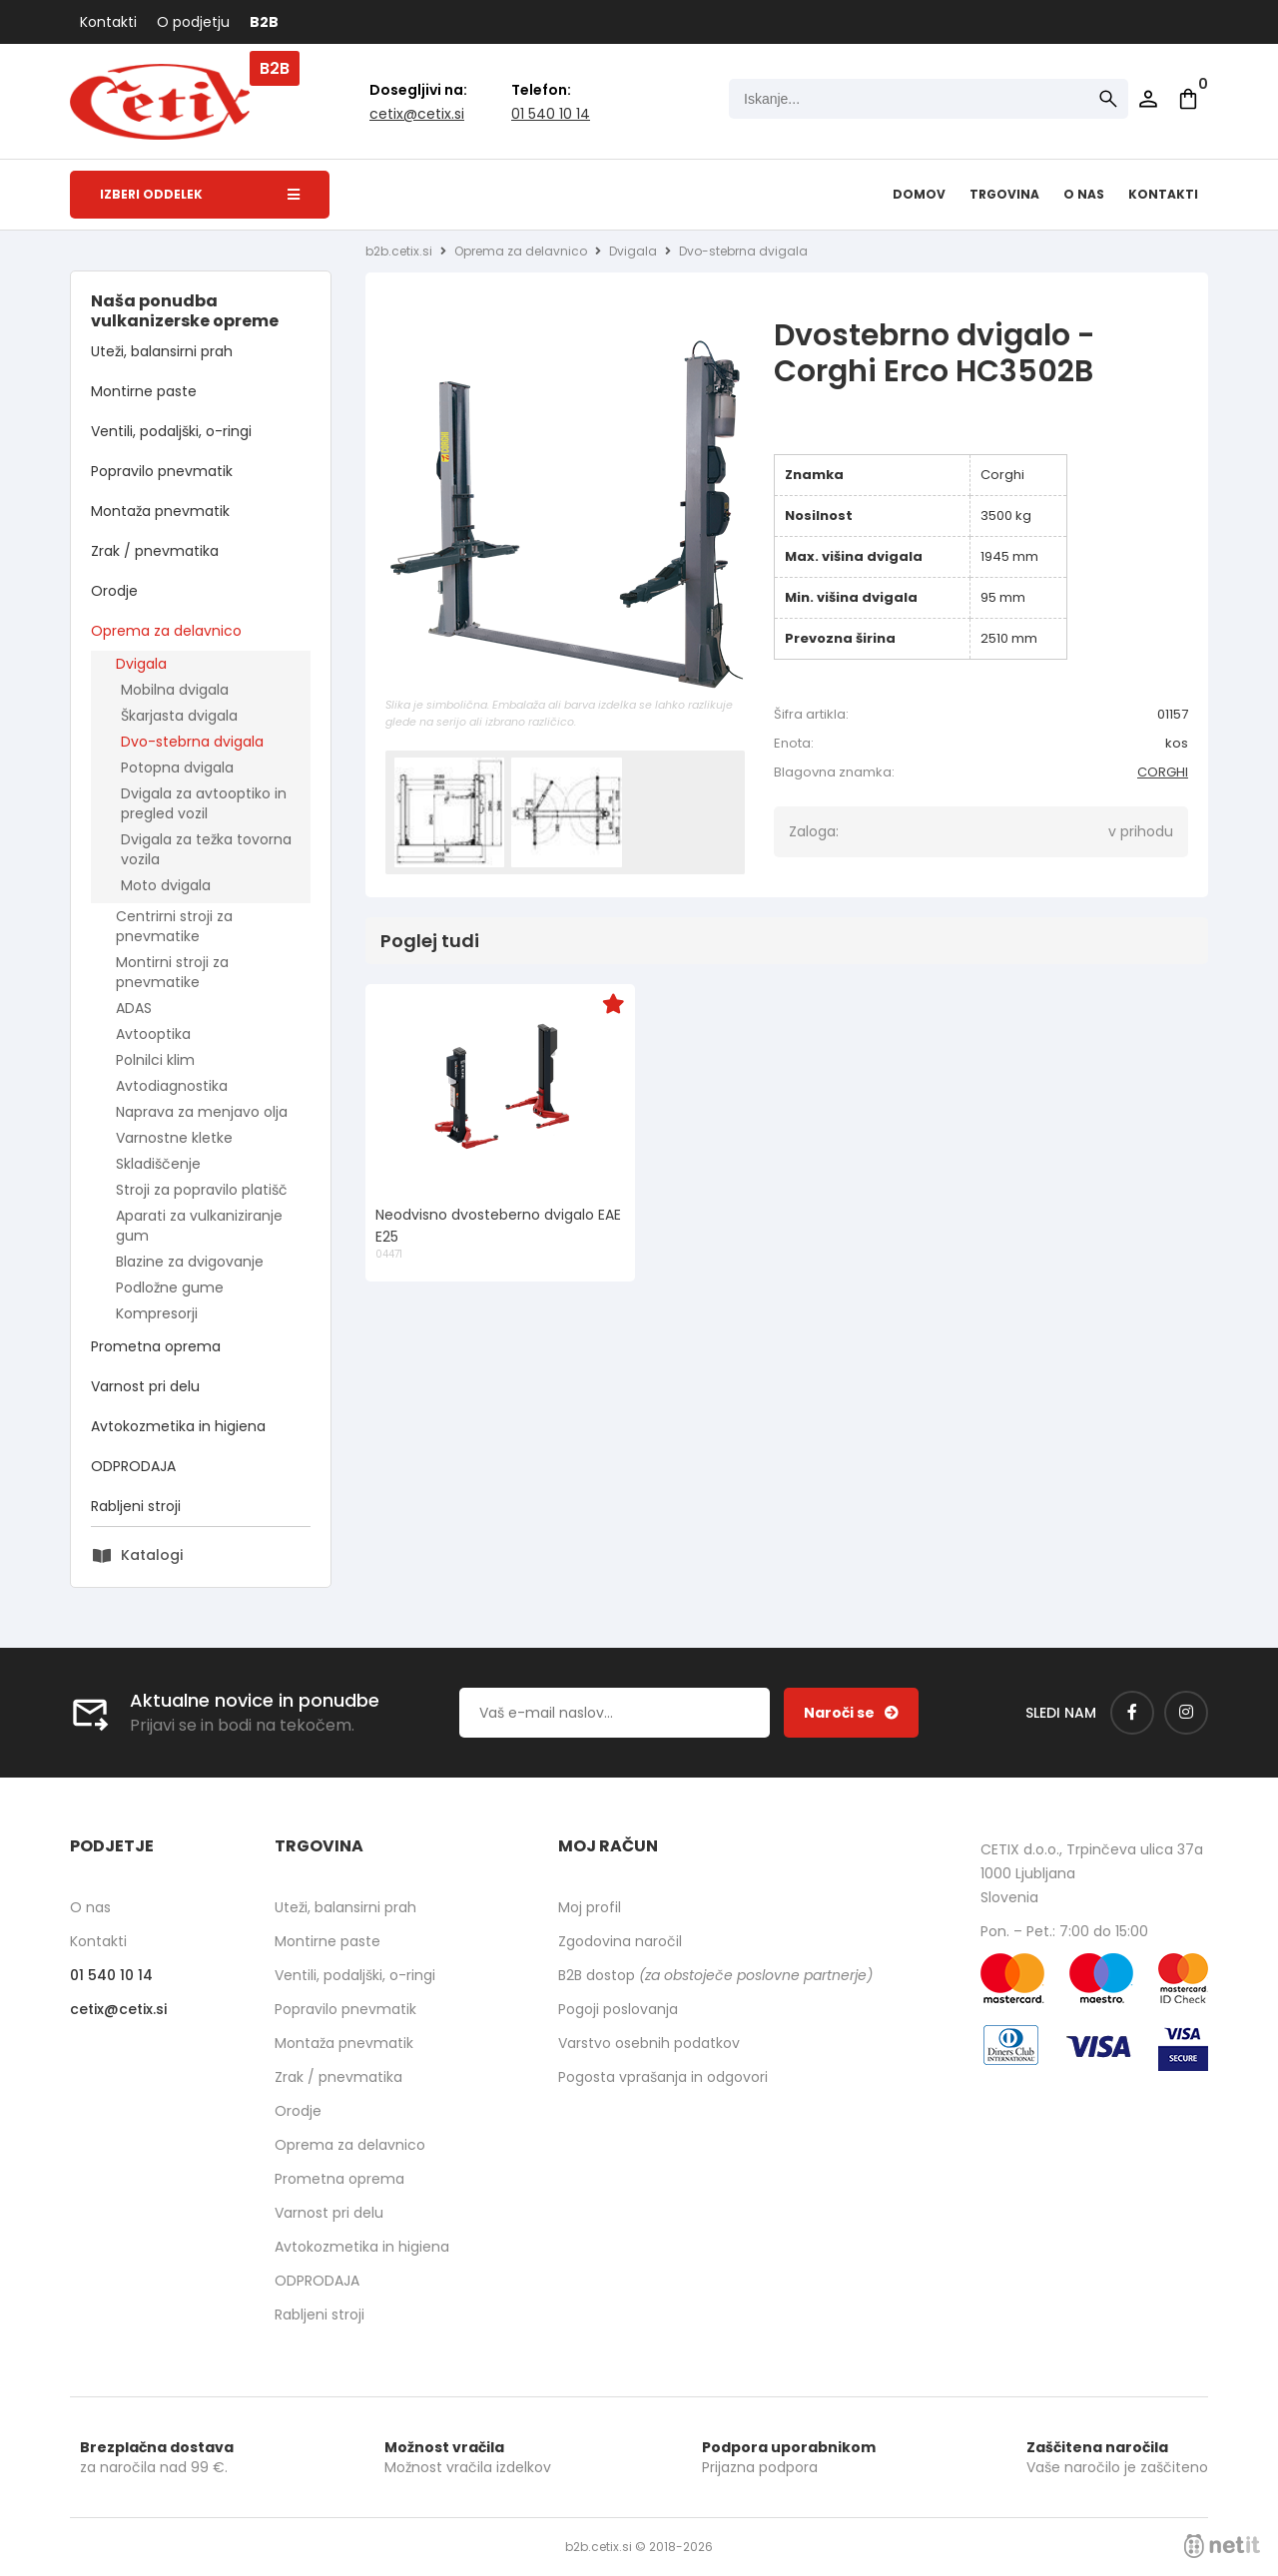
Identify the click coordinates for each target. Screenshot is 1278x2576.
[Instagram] (1186, 1713)
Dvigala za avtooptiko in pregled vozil (204, 803)
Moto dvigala (166, 885)
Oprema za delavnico (166, 631)
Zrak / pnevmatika (155, 551)
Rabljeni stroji (136, 1506)
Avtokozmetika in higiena (178, 1426)
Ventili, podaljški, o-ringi (171, 431)
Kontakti (108, 22)
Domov (919, 194)
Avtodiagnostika (172, 1086)
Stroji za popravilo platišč (202, 1190)
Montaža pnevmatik (160, 511)
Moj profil (589, 1907)
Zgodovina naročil (620, 1941)
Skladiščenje (158, 1164)
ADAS (134, 1008)
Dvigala (141, 664)
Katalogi (152, 1555)
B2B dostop (715, 1975)
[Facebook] (1132, 1713)
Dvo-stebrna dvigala (192, 742)
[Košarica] (1188, 99)
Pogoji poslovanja (618, 2009)
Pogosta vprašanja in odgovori (663, 2077)
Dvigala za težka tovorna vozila (206, 849)
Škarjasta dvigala (179, 716)
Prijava (1148, 99)
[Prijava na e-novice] (851, 1713)
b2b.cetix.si (398, 251)
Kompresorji (157, 1313)
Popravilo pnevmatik (162, 471)
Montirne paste (144, 391)
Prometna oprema (156, 1346)
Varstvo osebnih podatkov (649, 2043)
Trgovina (1004, 194)
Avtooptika (153, 1034)
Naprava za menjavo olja (202, 1112)
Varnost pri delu (145, 1386)
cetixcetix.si (416, 114)
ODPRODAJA (133, 1466)
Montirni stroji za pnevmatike (172, 972)
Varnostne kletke (174, 1138)
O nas (1083, 194)
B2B (264, 22)
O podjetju (193, 22)
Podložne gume (170, 1287)
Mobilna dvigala (175, 690)
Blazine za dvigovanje (190, 1262)
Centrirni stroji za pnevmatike (174, 926)
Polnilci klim (155, 1060)
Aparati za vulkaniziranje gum (199, 1226)
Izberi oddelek (200, 194)
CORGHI (1162, 772)
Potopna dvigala (177, 767)
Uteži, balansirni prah (162, 351)
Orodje (114, 591)
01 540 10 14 (550, 114)
